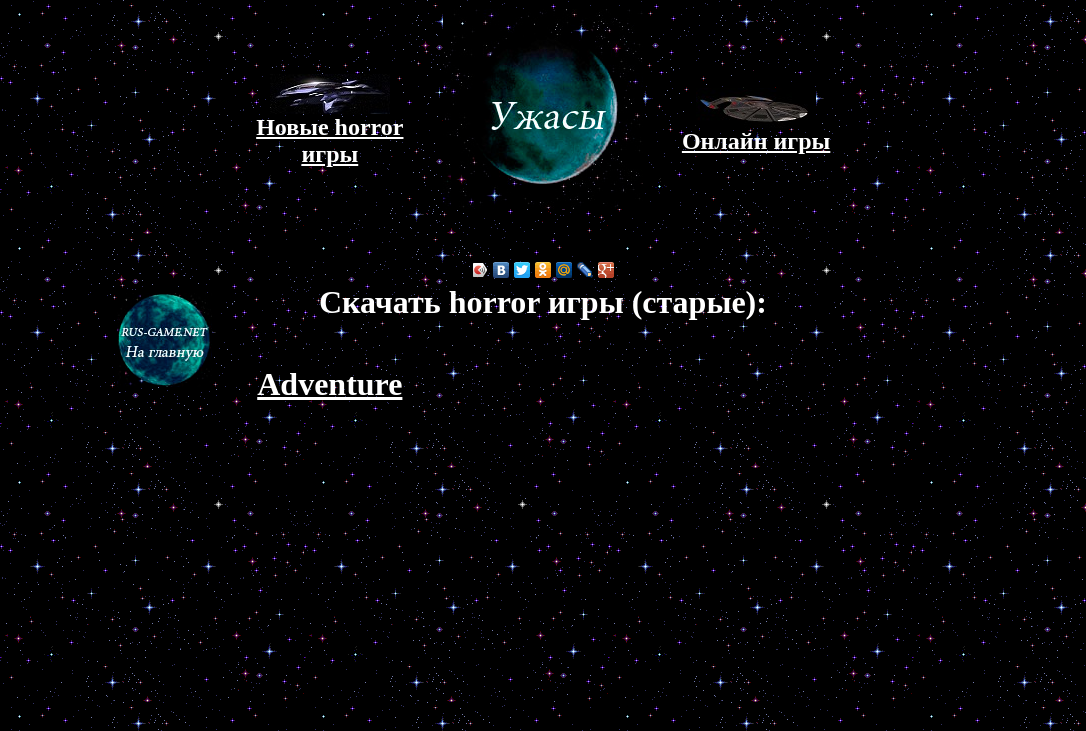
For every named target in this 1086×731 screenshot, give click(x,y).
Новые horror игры (329, 130)
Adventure (329, 384)
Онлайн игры (756, 130)
